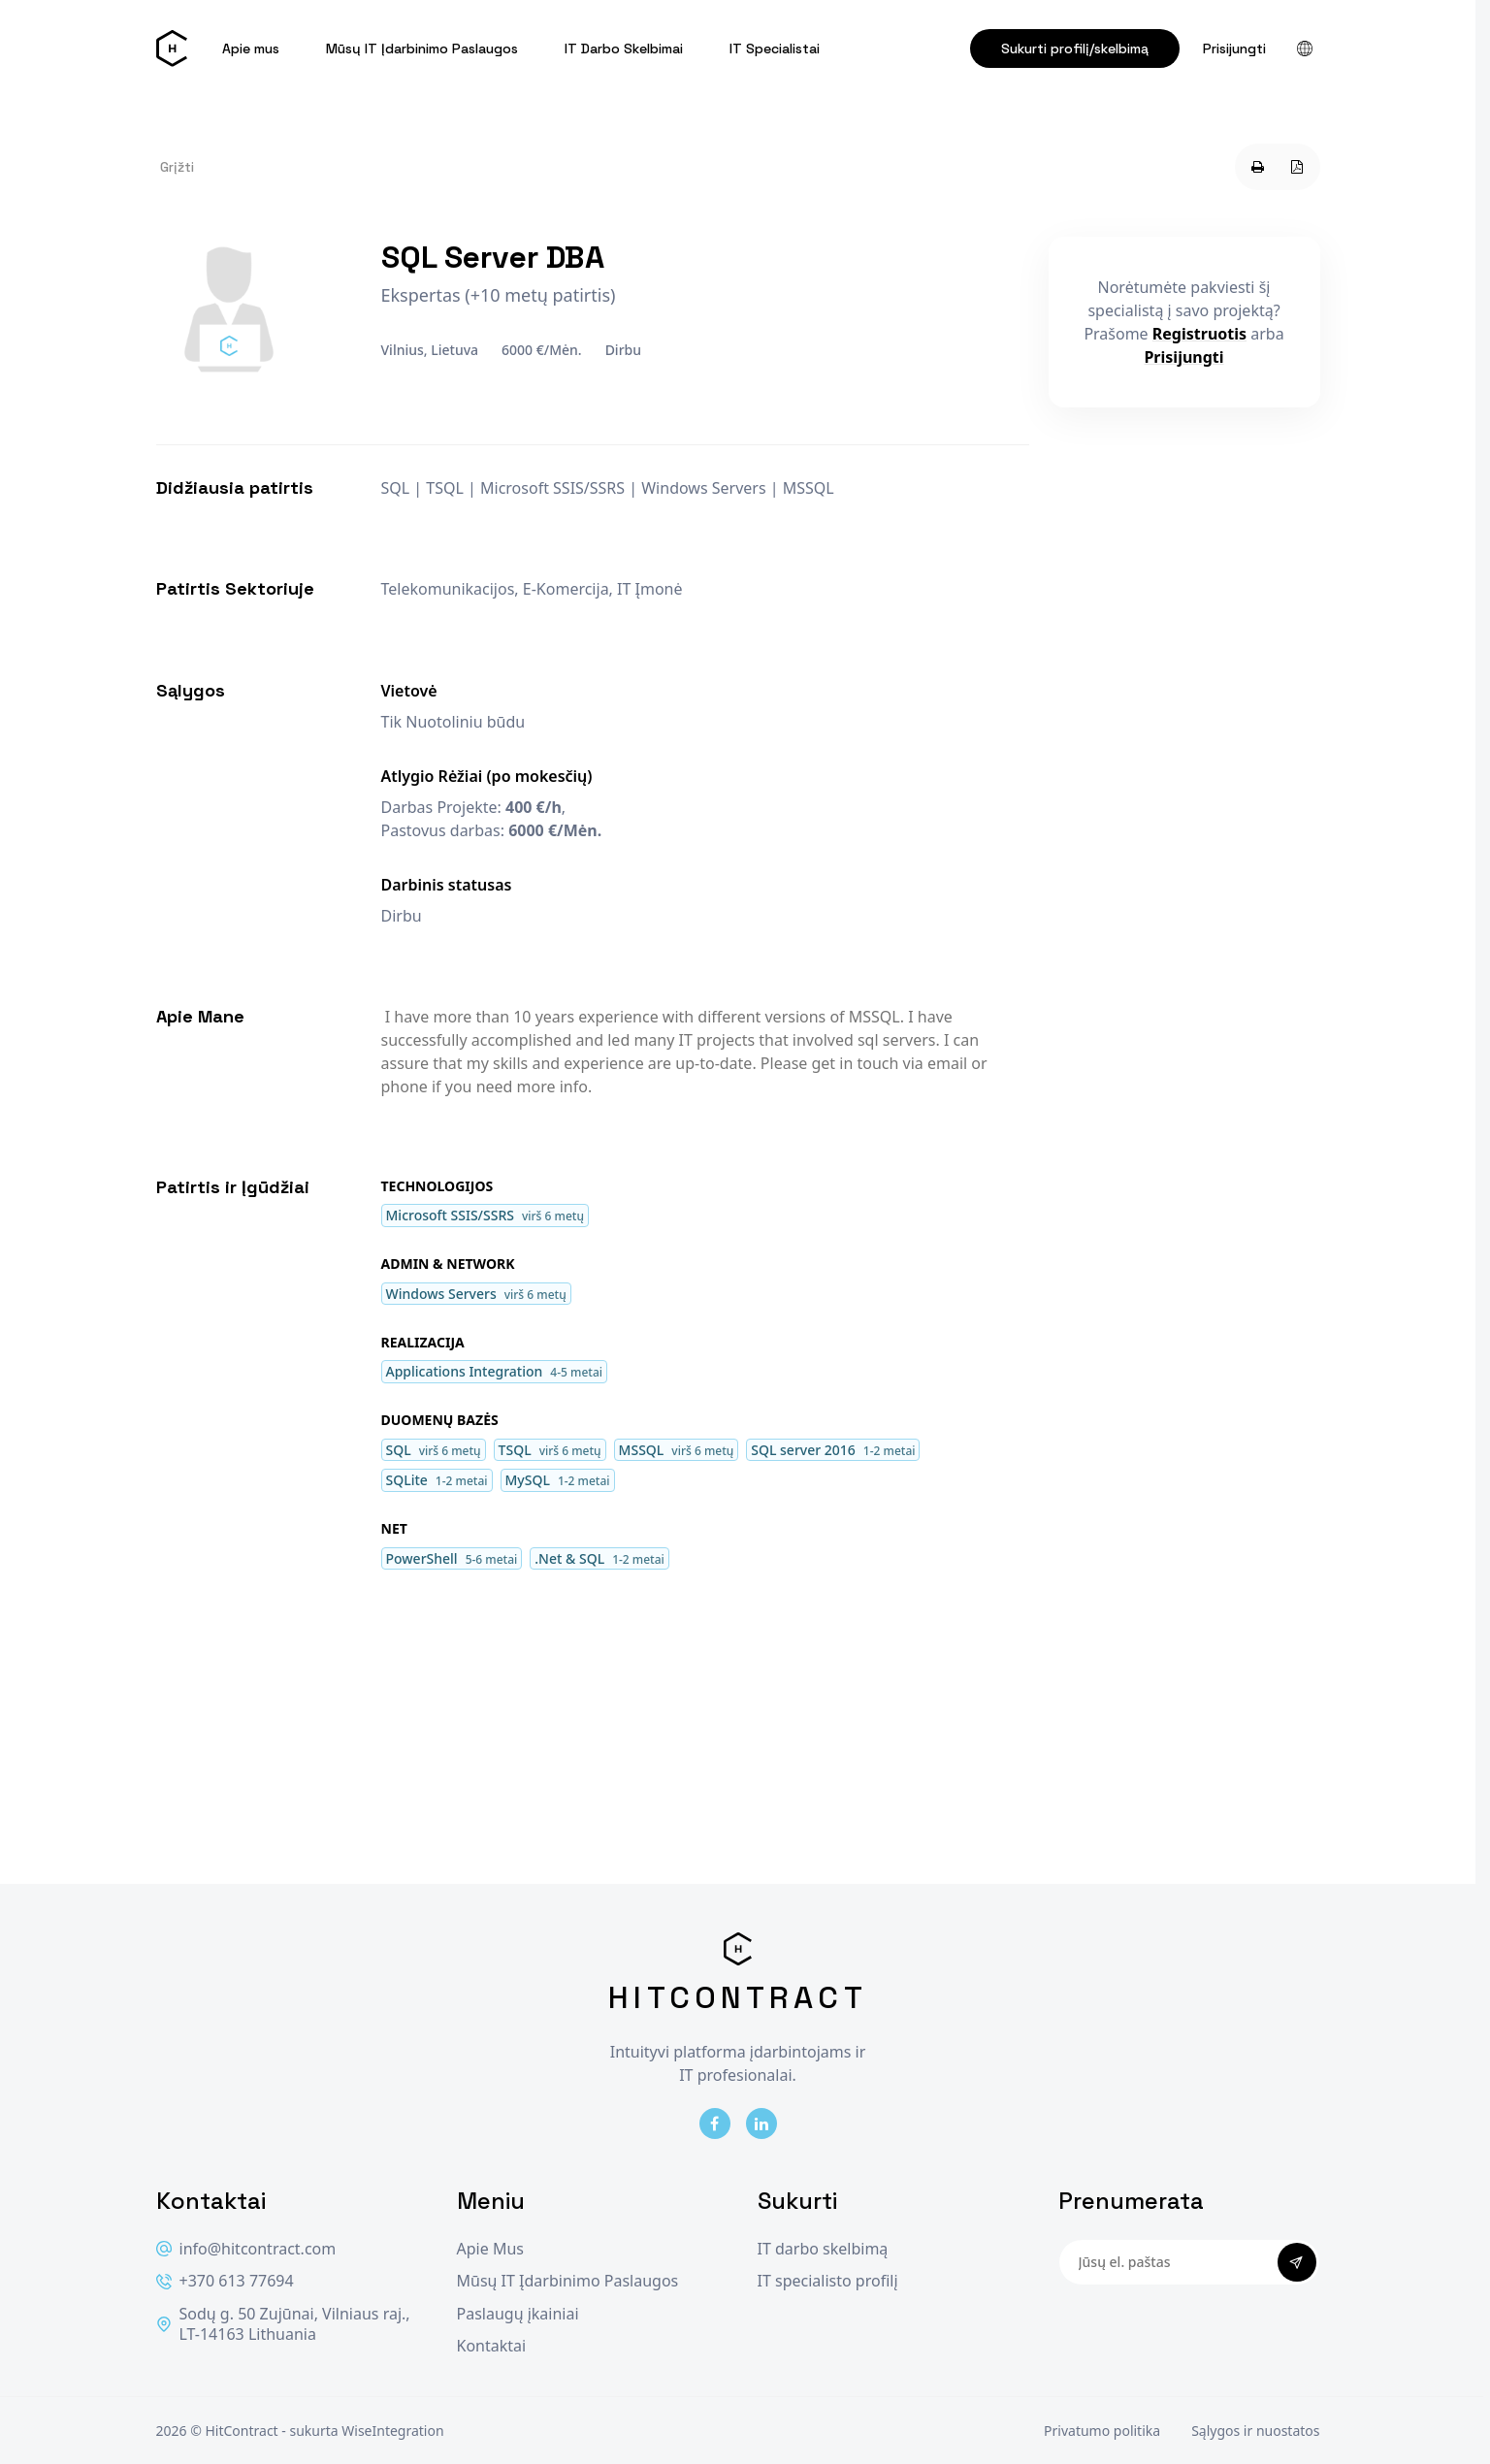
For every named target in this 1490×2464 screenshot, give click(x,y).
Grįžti (177, 167)
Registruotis (1199, 333)
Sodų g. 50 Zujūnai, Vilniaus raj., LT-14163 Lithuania (283, 2325)
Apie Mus (490, 2249)
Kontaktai (492, 2346)
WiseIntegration (392, 2430)
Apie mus (250, 48)
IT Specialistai (774, 48)
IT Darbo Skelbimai (624, 48)
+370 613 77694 (225, 2281)
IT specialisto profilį (828, 2281)
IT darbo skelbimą (823, 2249)
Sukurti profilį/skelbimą (1075, 48)
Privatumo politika (1102, 2430)
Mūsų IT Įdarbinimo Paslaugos (422, 48)
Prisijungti (1234, 48)
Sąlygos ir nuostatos (1255, 2430)
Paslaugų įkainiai (518, 2314)
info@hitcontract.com (246, 2249)
